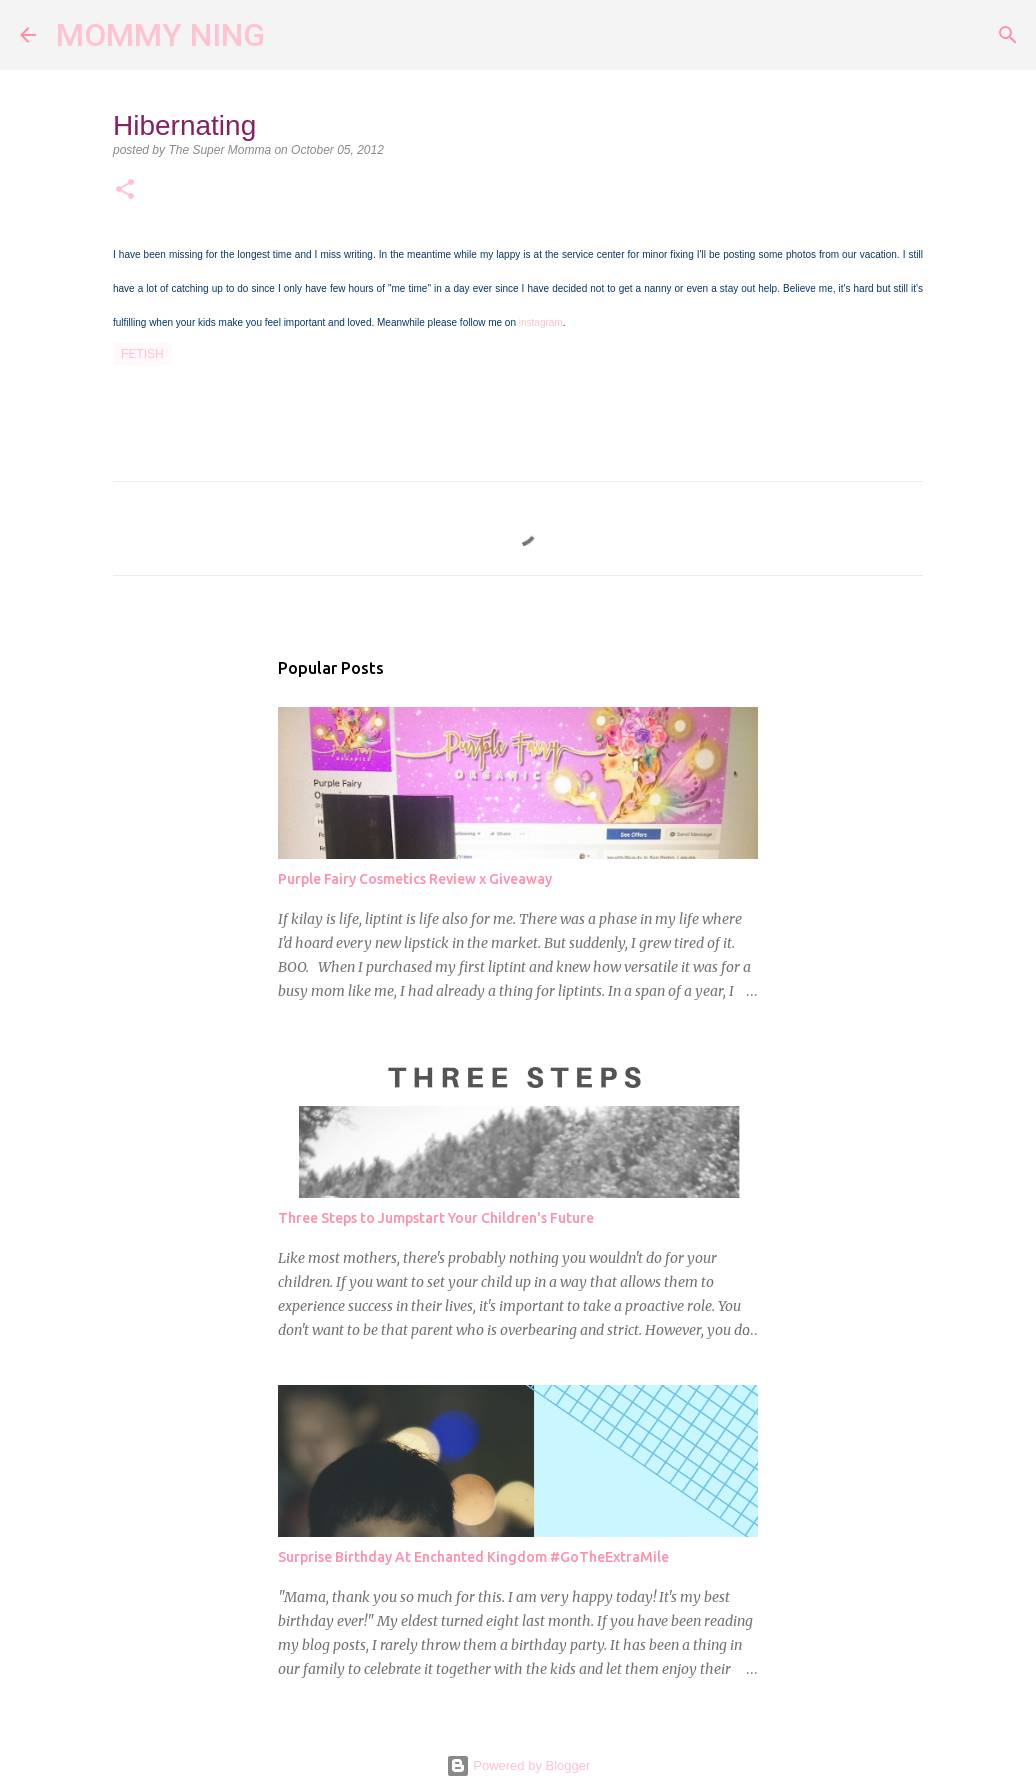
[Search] (293, 35)
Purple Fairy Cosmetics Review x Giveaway (415, 879)
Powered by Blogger (518, 1765)
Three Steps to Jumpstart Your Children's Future (436, 1218)
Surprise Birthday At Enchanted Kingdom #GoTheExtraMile (473, 1557)
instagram (541, 322)
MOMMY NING (160, 35)
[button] (125, 191)
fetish (142, 354)
